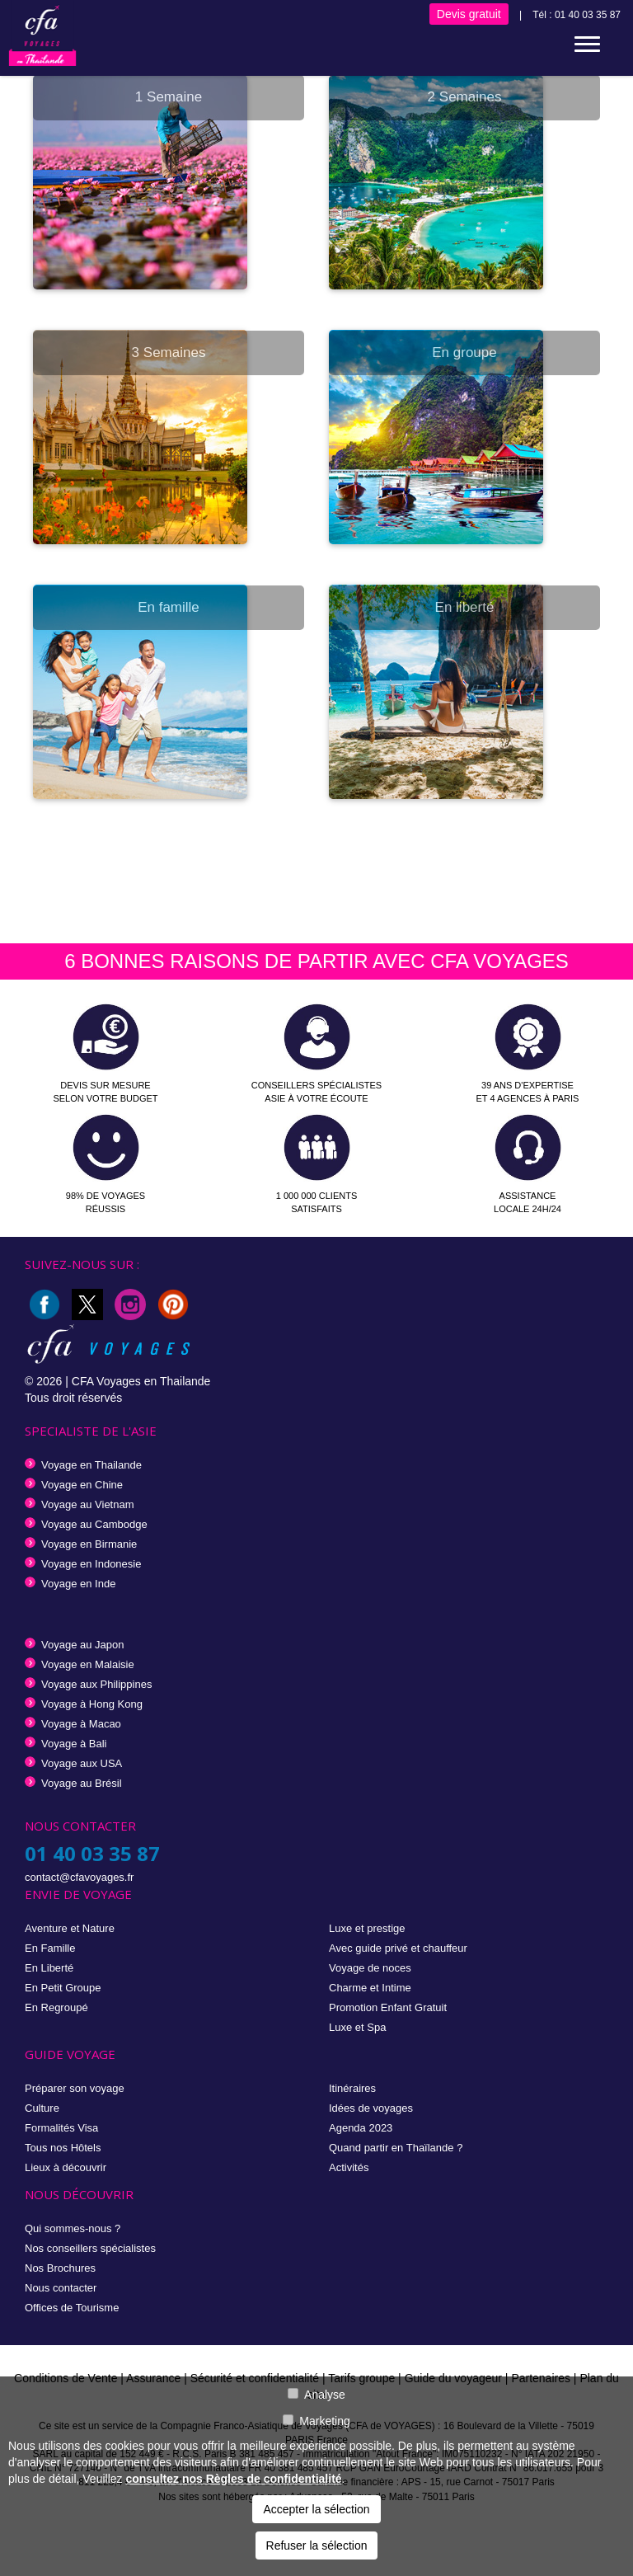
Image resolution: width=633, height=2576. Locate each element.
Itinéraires (352, 2088)
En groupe (464, 352)
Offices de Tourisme (72, 2307)
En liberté (465, 607)
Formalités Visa (61, 2128)
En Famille (50, 1948)
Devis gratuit (469, 14)
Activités (348, 2167)
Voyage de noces (370, 1968)
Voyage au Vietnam (87, 1504)
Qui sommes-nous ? (72, 2228)
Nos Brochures (60, 2268)
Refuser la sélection (317, 2545)
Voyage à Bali (74, 1743)
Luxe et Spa (357, 2027)
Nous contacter (60, 2288)
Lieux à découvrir (65, 2167)
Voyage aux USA (81, 1763)
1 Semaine (168, 97)
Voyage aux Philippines (96, 1684)
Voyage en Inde (78, 1583)
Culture (42, 2108)
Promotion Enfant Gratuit (388, 2007)
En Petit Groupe (63, 1987)
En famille (168, 607)
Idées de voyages (371, 2108)
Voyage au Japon (82, 1644)
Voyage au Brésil (81, 1783)
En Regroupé (56, 2007)
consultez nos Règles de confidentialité (233, 2478)
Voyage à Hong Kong (92, 1704)
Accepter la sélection (316, 2509)
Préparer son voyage (74, 2088)
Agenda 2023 (360, 2128)
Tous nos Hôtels (63, 2147)
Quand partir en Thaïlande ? (395, 2147)
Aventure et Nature (70, 1928)
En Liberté (49, 1968)
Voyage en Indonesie (91, 1564)
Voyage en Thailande (91, 1465)
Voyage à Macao (81, 1724)
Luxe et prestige (367, 1928)
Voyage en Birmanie (89, 1544)
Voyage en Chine (82, 1484)
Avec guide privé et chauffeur (398, 1948)
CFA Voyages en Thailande (141, 1381)
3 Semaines (169, 352)
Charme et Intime (370, 1987)
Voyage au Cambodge (94, 1524)
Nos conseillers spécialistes (90, 2248)
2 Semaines (465, 97)
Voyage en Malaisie (87, 1664)
